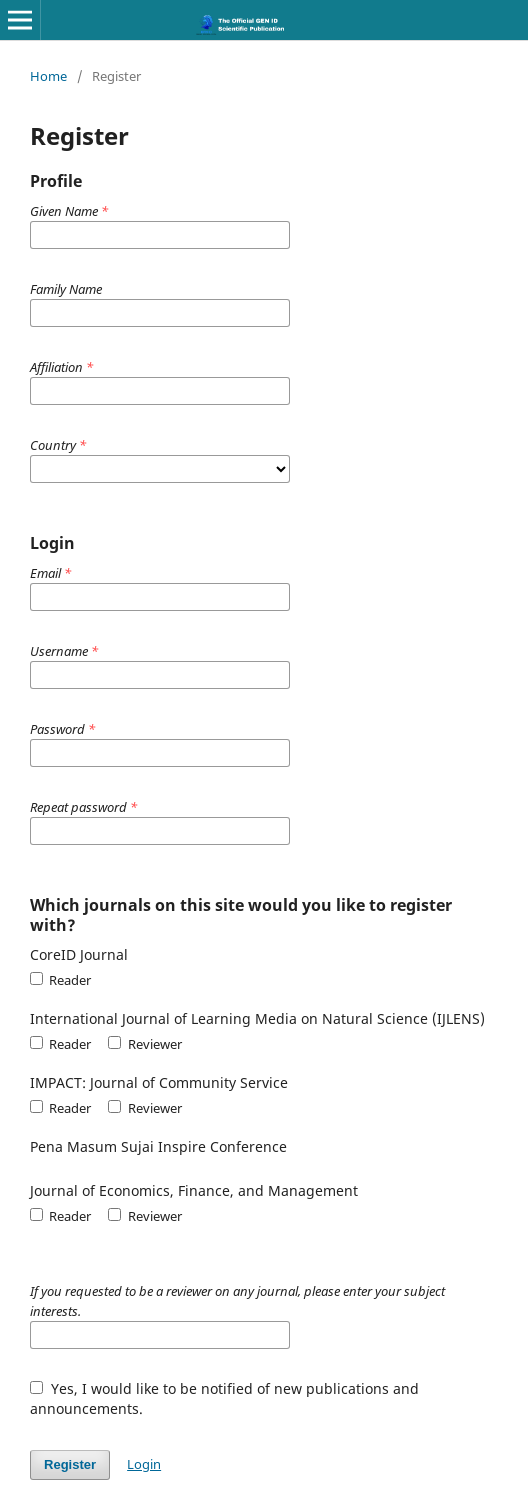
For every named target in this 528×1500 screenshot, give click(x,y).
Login (144, 1464)
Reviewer (144, 1044)
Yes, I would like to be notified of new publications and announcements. (224, 1398)
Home (48, 76)
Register (70, 1464)
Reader (60, 980)
